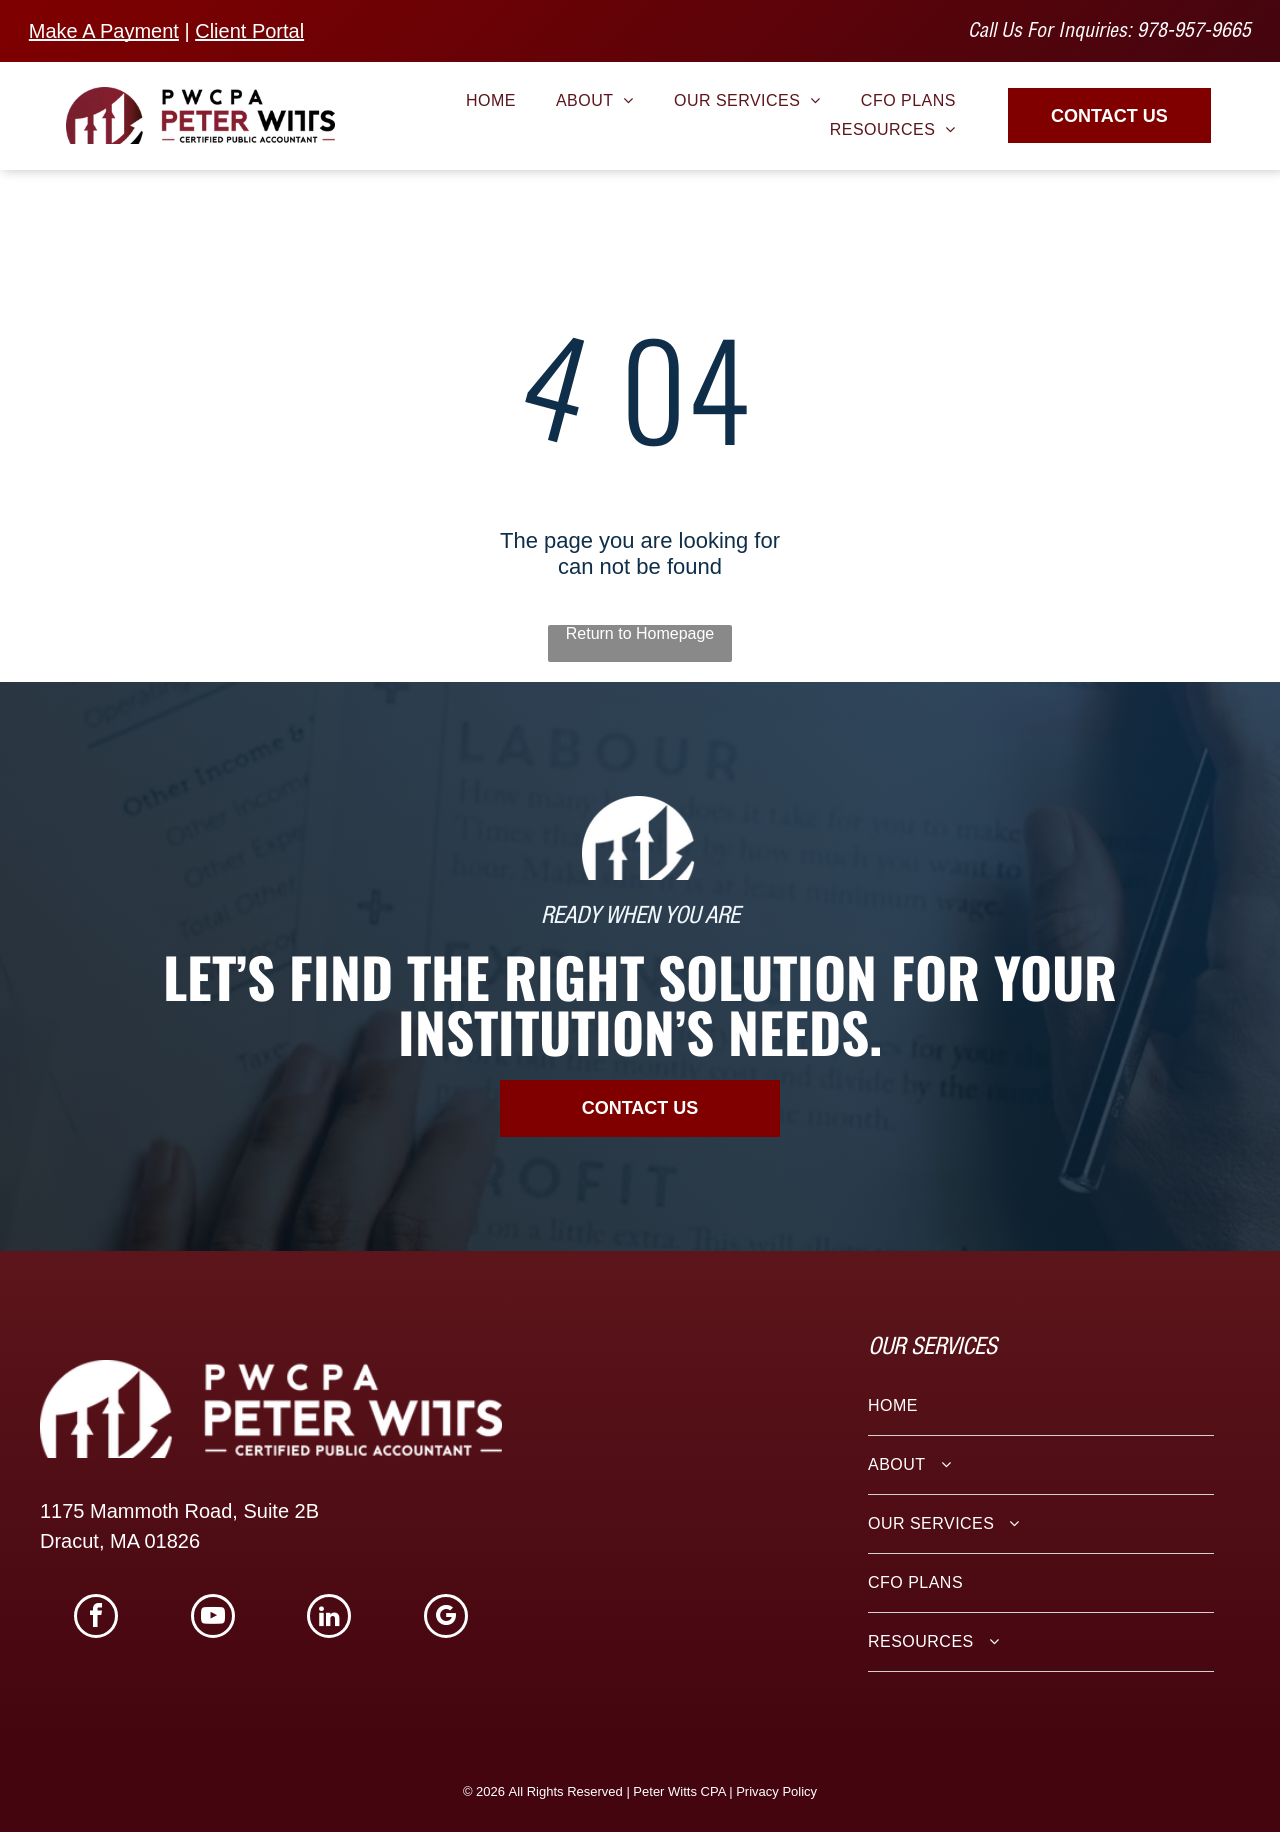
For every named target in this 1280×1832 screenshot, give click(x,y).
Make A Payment (104, 31)
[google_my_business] (446, 1618)
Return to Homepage (640, 633)
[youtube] (213, 1618)
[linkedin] (329, 1618)
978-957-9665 (1194, 33)
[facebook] (96, 1618)
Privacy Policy (776, 1791)
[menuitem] (491, 101)
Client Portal (249, 31)
